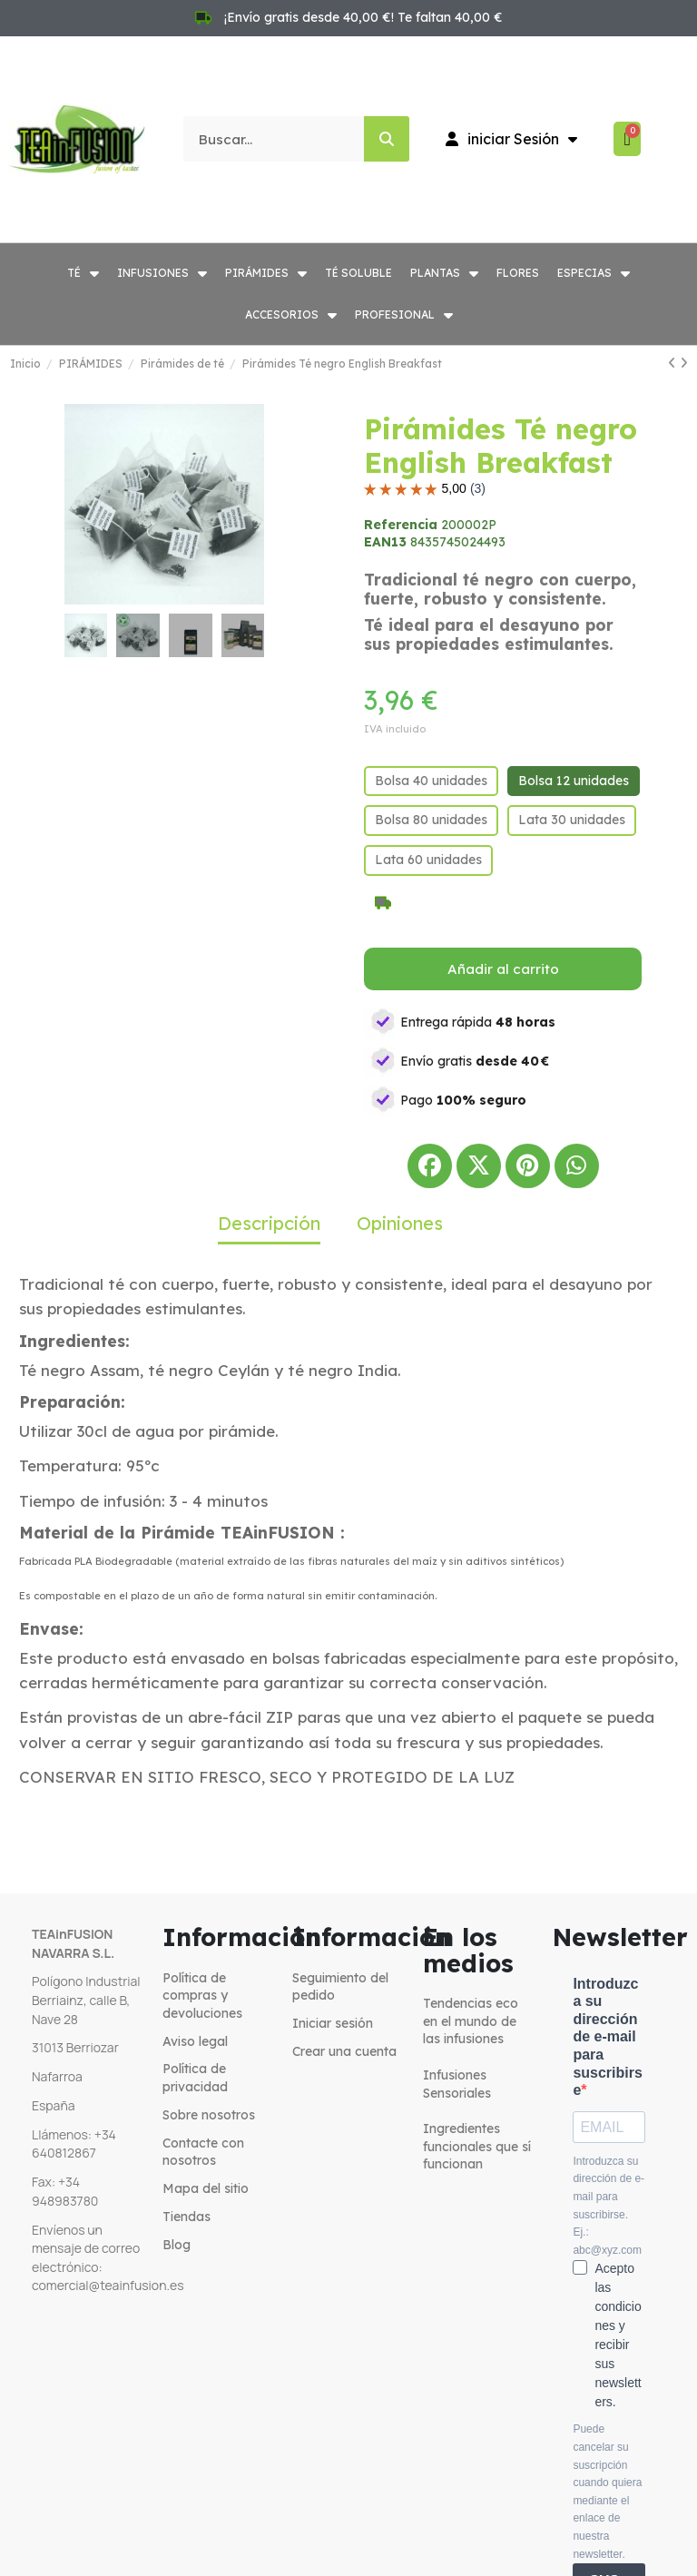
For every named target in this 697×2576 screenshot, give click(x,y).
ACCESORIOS (291, 315)
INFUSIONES (162, 273)
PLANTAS (444, 273)
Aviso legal (195, 2041)
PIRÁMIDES (266, 273)
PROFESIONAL (404, 315)
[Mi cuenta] (511, 139)
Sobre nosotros (208, 2115)
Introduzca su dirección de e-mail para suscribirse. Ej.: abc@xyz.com (608, 2205)
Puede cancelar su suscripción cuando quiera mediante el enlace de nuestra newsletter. (607, 2491)
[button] (77, 505)
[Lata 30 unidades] (571, 820)
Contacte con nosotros (203, 2152)
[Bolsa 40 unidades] (431, 781)
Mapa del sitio (205, 2188)
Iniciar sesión (332, 2023)
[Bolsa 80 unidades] (431, 820)
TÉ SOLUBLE (358, 273)
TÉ (83, 273)
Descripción (269, 1223)
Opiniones (400, 1223)
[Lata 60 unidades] (428, 860)
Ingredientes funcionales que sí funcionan (477, 2146)
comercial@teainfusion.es (108, 2285)
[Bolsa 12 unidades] (573, 781)
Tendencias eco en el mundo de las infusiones (470, 2021)
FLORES (517, 273)
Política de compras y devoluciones (202, 1995)
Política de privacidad (195, 2077)
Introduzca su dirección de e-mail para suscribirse (607, 2037)
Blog (176, 2245)
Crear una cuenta (344, 2051)
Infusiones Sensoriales (457, 2084)
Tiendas (186, 2216)
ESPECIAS (593, 273)
